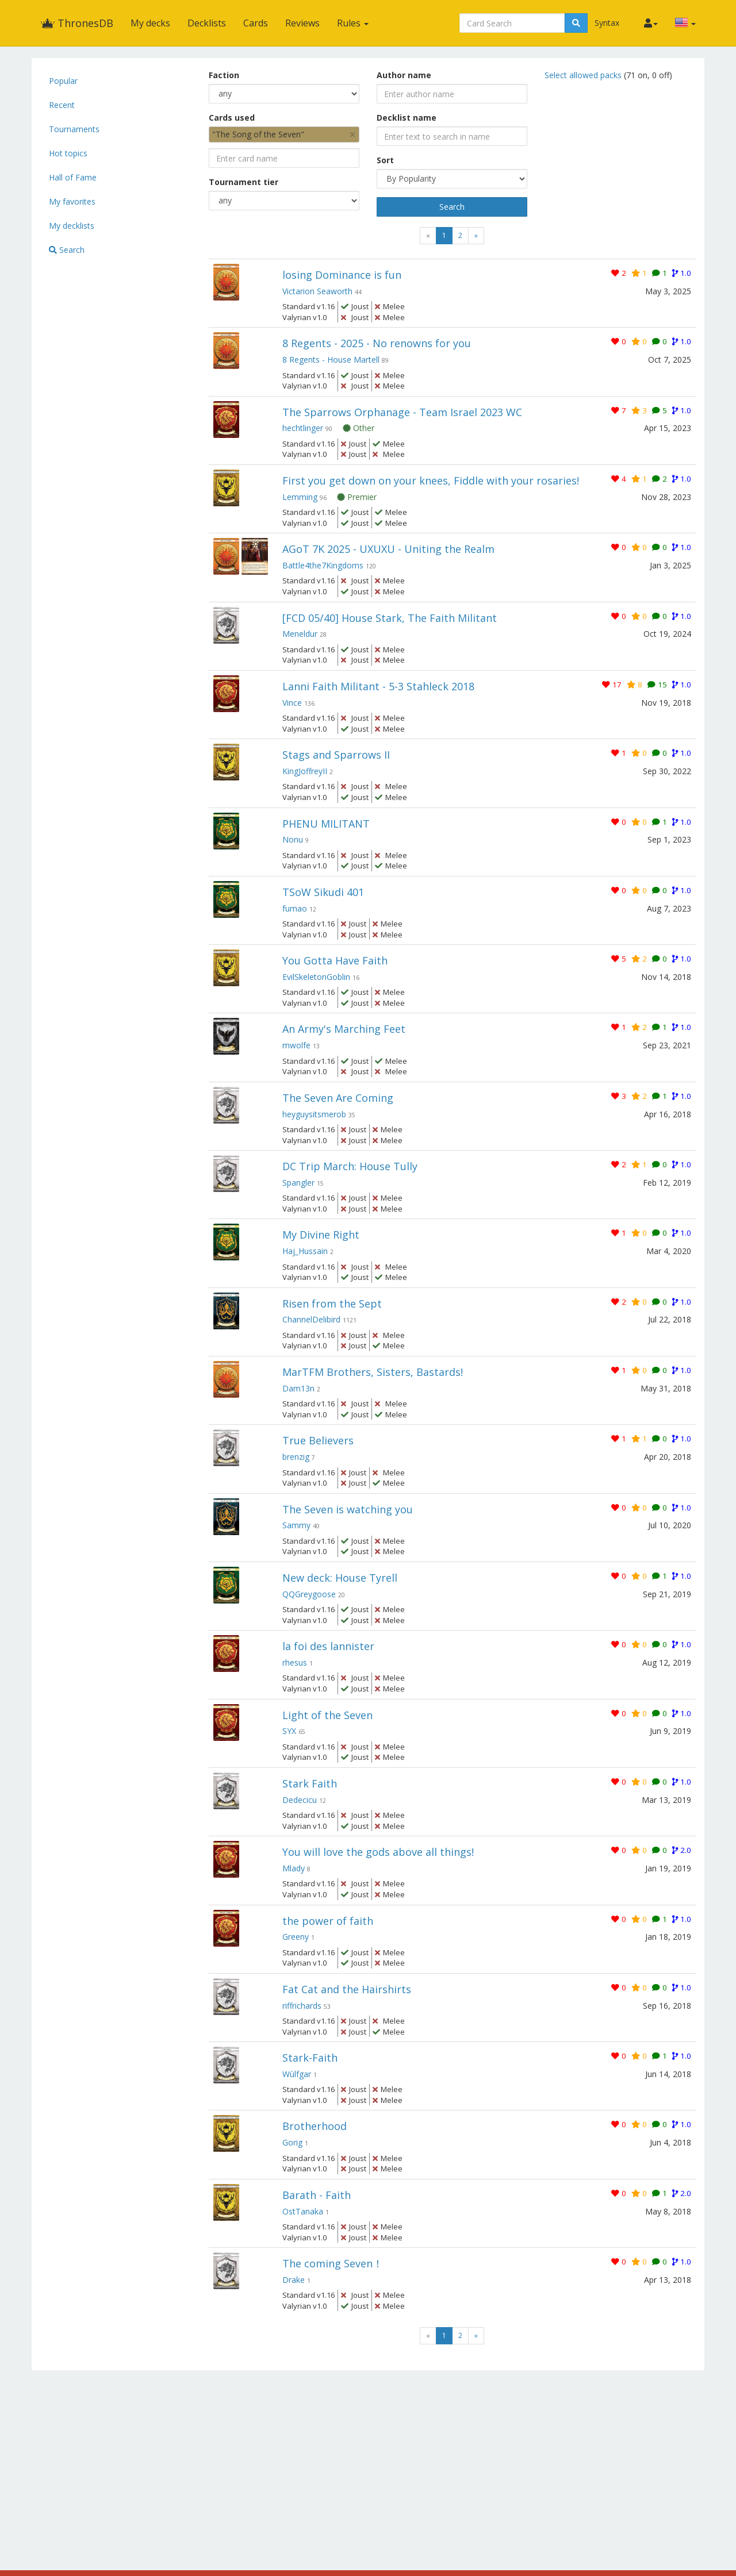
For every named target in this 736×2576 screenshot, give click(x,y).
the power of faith (327, 1921)
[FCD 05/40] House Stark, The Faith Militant (389, 618)
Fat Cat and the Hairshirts (346, 1989)
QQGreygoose (309, 1594)
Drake (293, 2279)
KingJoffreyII (304, 771)
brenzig (295, 1456)
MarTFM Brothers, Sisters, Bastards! (372, 1372)
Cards (255, 23)
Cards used (232, 117)
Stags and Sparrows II (336, 755)
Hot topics (68, 153)
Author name (404, 75)
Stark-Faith (310, 2057)
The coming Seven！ (332, 2263)
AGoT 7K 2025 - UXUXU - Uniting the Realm (388, 549)
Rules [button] (353, 23)
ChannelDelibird (311, 1319)
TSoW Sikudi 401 (323, 892)
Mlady (293, 1868)
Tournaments (74, 129)
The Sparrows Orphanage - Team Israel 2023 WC (402, 412)
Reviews (302, 23)
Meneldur (299, 633)
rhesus (294, 1662)
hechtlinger (302, 427)
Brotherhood (314, 2126)
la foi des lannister (328, 1646)
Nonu (292, 839)
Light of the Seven (327, 1715)
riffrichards (301, 2005)
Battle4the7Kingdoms (322, 565)
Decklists (206, 23)
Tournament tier (243, 181)
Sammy (296, 1525)
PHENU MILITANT (326, 824)
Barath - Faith (316, 2195)
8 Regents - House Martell (330, 359)
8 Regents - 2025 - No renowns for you (376, 343)
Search (67, 249)
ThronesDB (76, 23)
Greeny (295, 1936)
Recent (62, 104)
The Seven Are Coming (337, 1098)
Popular (63, 80)
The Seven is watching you (347, 1509)
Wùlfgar (296, 2074)
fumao (294, 908)
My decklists (71, 225)
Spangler (298, 1182)
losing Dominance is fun (341, 275)
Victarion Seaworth (317, 291)
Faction (224, 75)
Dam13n (298, 1388)
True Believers (318, 1440)
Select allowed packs (584, 75)
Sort (385, 160)
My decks (150, 23)
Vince (292, 702)
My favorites (72, 201)
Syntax (607, 22)
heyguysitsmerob (314, 1114)
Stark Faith (309, 1783)
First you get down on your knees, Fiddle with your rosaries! (430, 480)
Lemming (299, 496)
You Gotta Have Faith (335, 960)
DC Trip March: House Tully (349, 1166)
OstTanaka (302, 2211)
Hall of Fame (73, 177)
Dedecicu (299, 1799)
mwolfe (296, 1045)
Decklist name (406, 117)
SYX (289, 1730)
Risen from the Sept (332, 1303)
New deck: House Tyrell (339, 1578)
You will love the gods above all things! (378, 1852)
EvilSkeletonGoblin (316, 976)
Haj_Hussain (305, 1250)
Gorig (292, 2142)
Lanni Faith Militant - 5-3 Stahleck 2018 (378, 686)
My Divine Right (320, 1234)
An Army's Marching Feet (343, 1029)
